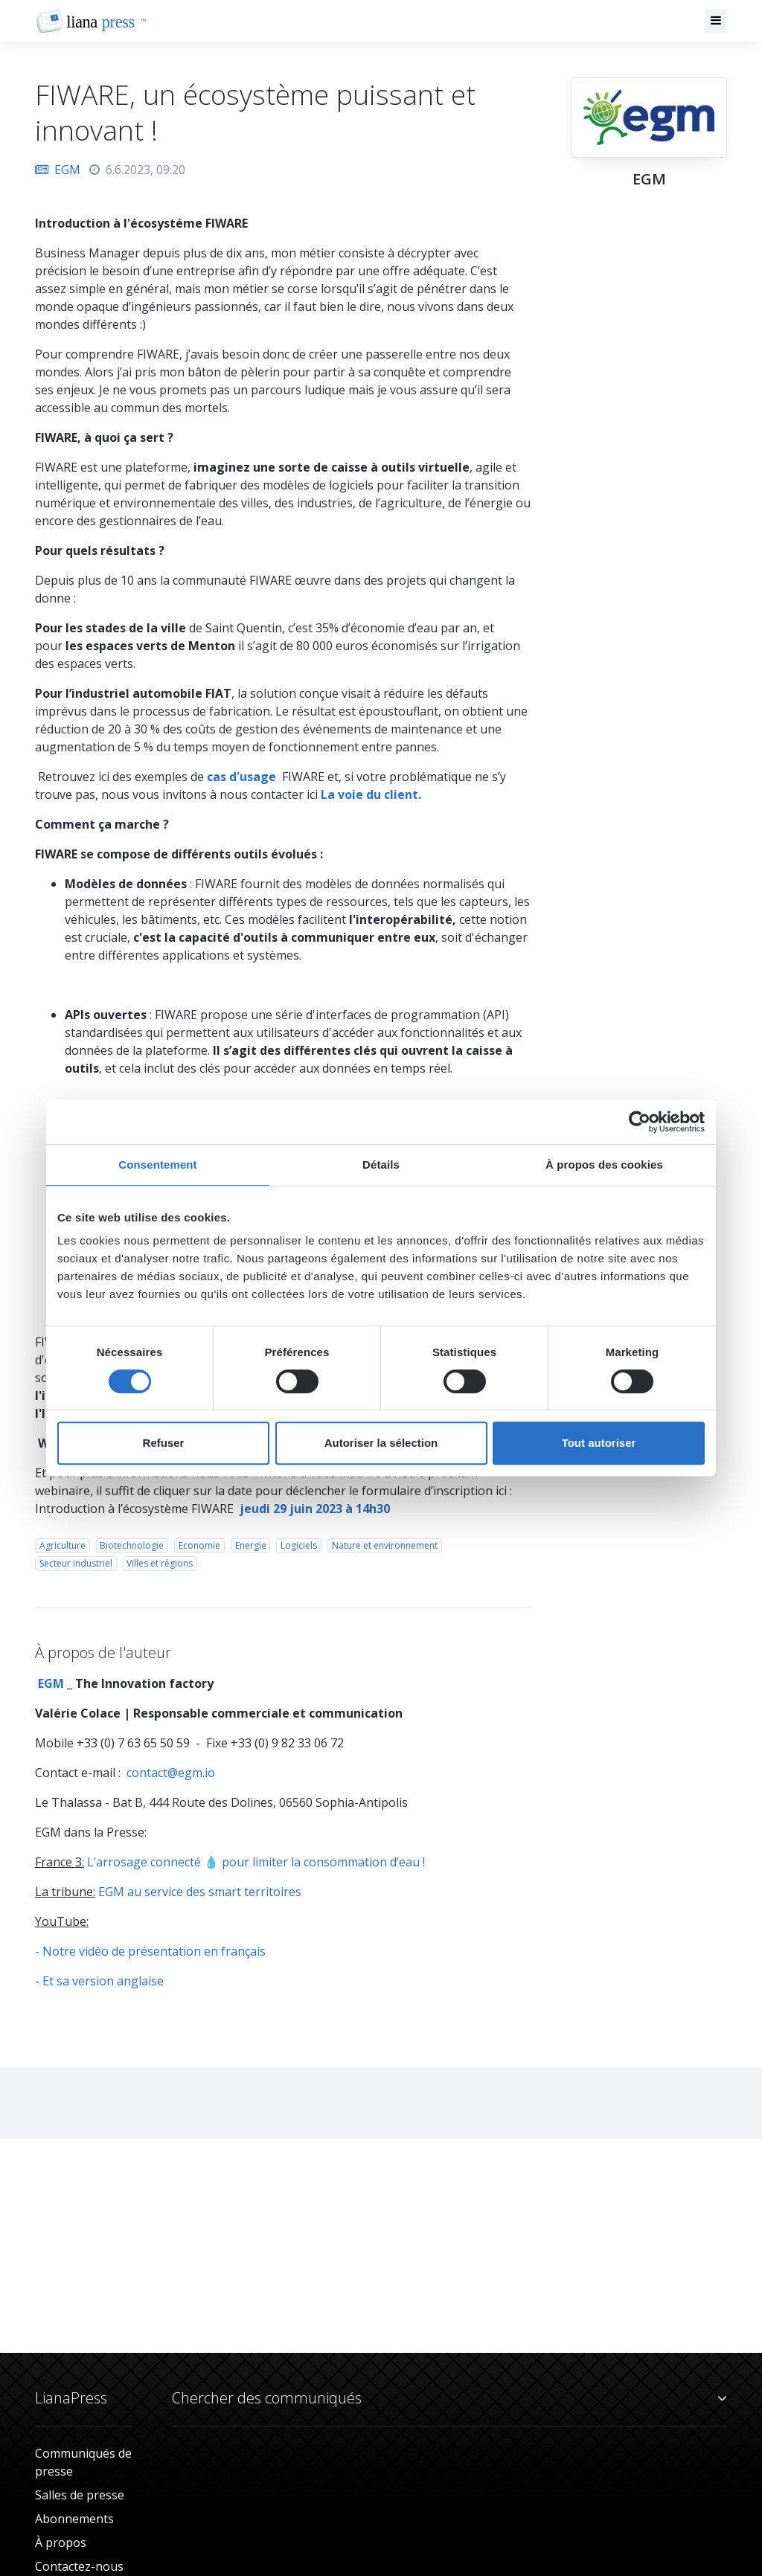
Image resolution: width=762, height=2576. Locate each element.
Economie (199, 1545)
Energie (250, 1545)
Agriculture (62, 1545)
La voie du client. (371, 794)
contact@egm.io (171, 1772)
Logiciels (299, 1545)
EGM (57, 169)
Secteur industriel (75, 1563)
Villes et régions (160, 1563)
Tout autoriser (599, 1442)
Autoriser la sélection (381, 1442)
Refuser (164, 1442)
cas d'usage (241, 776)
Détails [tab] (381, 1164)
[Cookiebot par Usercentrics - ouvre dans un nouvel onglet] (639, 1122)
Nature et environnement (385, 1545)
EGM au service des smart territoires (199, 1891)
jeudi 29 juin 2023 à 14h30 (315, 1508)
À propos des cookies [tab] (604, 1164)
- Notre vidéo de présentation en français (150, 1951)
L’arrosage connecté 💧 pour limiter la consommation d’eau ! (256, 1862)
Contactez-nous (79, 2566)
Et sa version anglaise (103, 1981)
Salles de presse (79, 2495)
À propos (60, 2542)
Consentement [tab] (157, 1164)
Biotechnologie (132, 1545)
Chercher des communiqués (449, 2398)
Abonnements (74, 2519)
